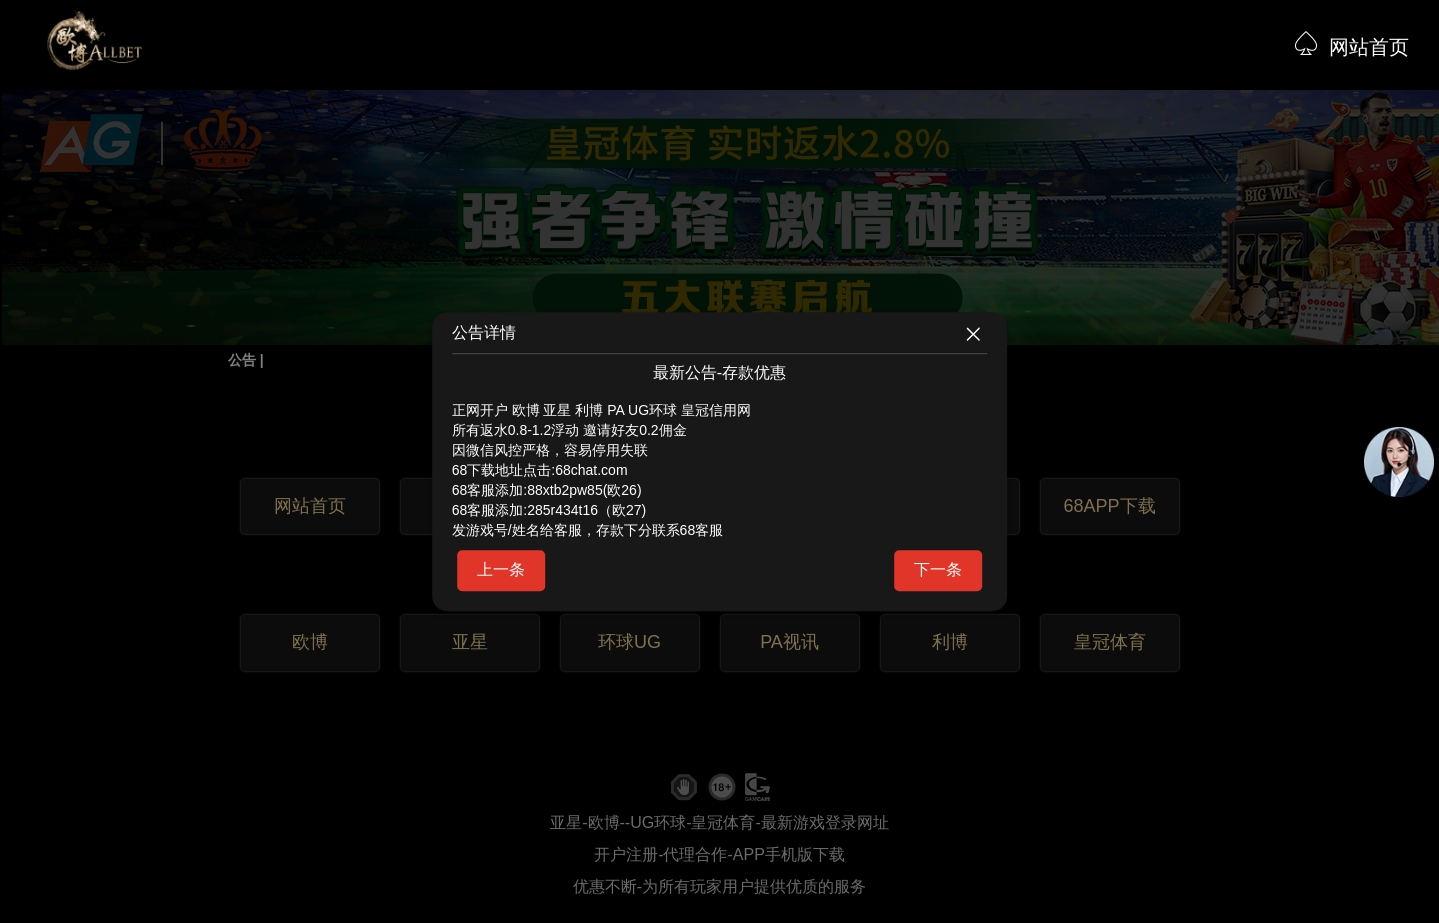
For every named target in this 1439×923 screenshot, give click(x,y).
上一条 (501, 569)
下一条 (938, 569)
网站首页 (1369, 47)
